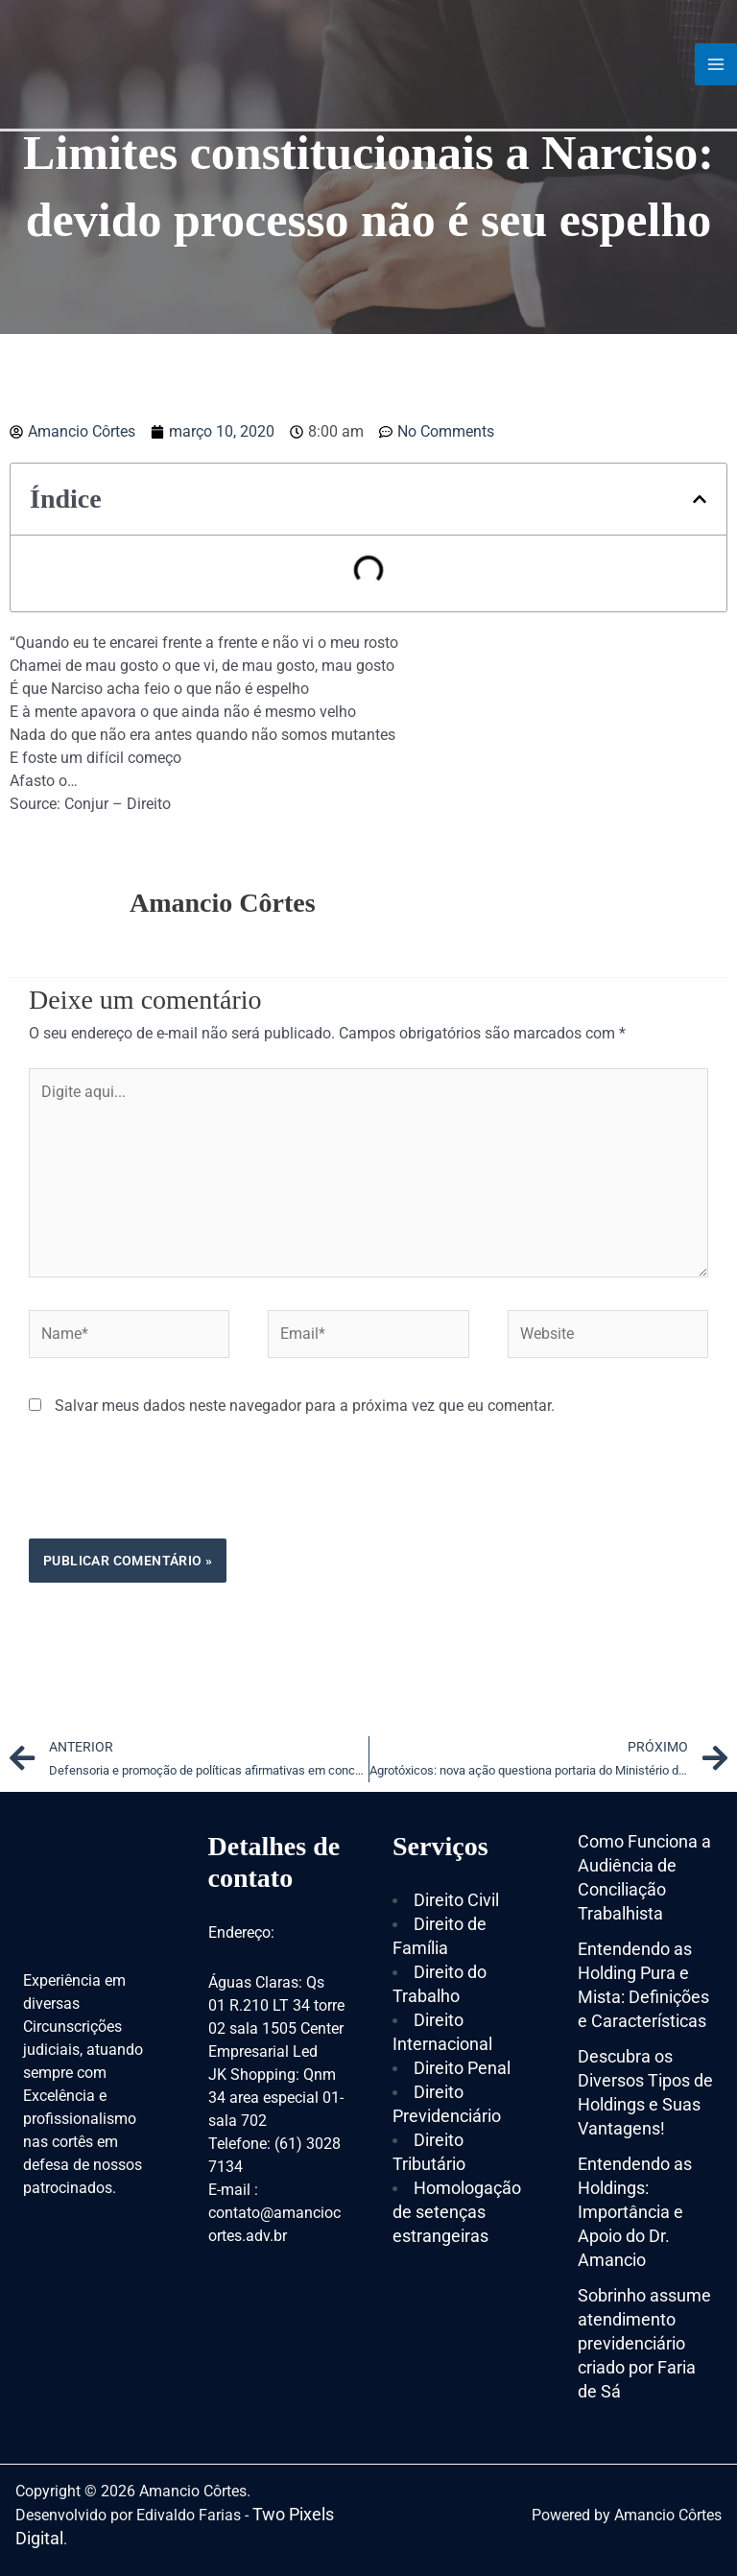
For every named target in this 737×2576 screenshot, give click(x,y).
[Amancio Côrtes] (120, 64)
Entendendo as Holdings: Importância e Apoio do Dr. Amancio (635, 2212)
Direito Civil (456, 1900)
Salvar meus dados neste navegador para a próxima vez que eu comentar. (305, 1405)
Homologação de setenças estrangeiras (456, 2212)
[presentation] (175, 1491)
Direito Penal (462, 2068)
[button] (699, 499)
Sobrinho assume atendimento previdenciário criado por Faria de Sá (644, 2343)
